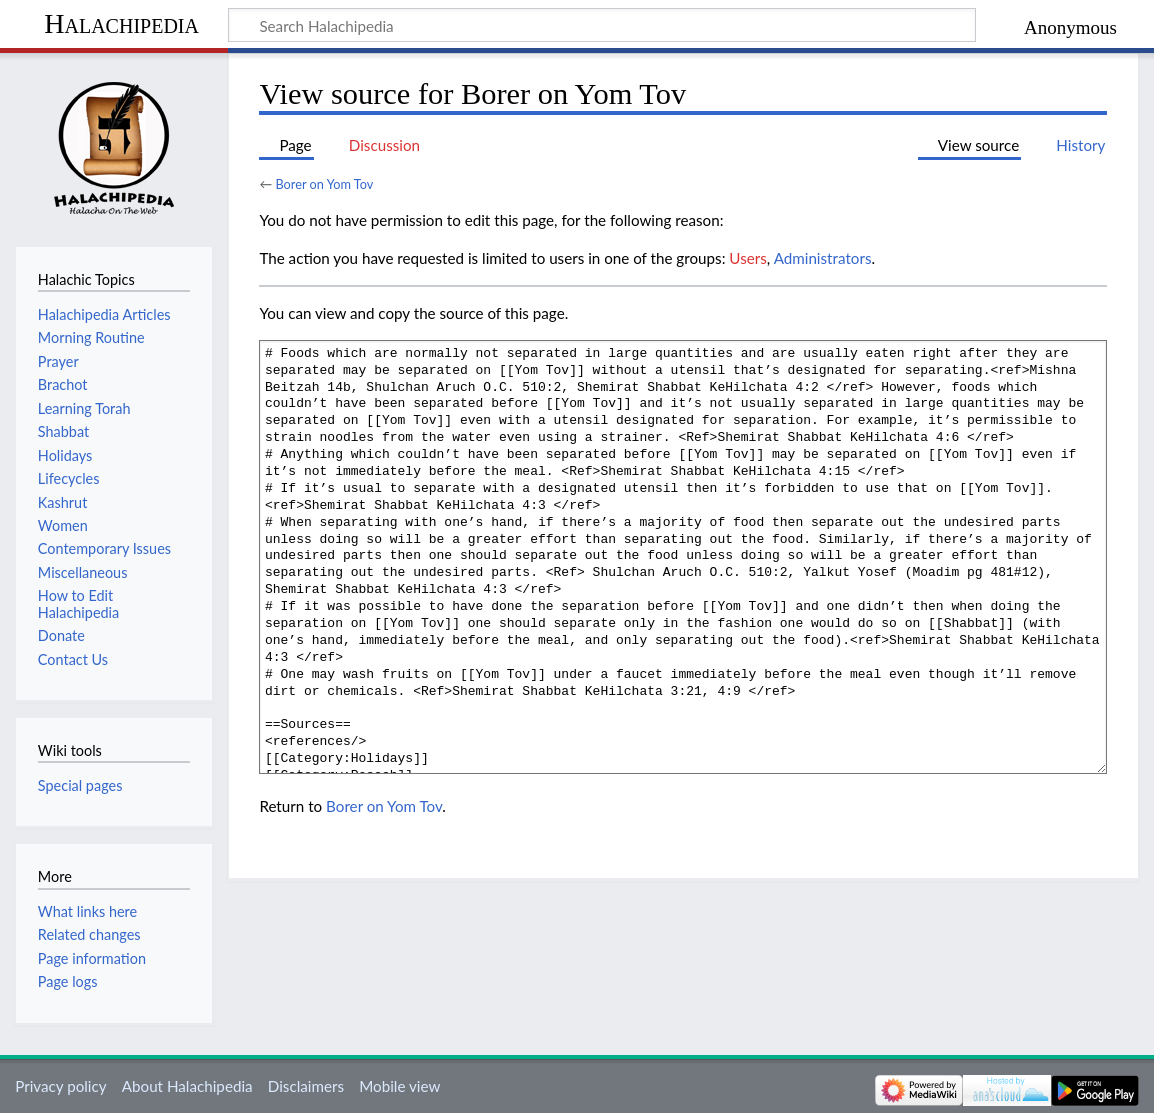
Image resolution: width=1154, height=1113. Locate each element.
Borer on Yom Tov (324, 184)
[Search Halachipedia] (602, 25)
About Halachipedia (187, 1086)
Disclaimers (306, 1086)
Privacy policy (60, 1086)
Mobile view (399, 1086)
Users (747, 258)
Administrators (823, 258)
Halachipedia (121, 23)
